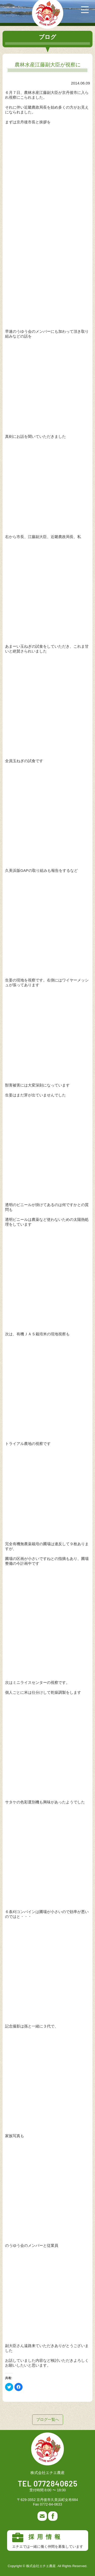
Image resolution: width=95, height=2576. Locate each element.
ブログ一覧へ (47, 2419)
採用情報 (47, 2541)
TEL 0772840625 (48, 2484)
